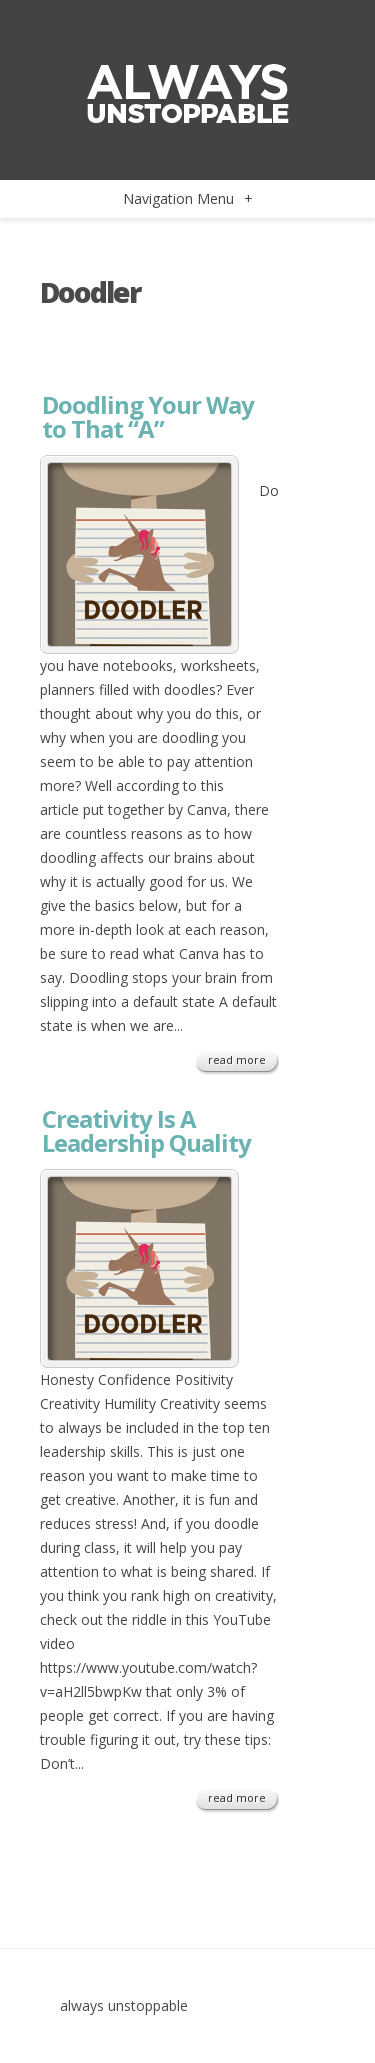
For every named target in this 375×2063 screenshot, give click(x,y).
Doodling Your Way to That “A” (148, 416)
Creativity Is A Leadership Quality (146, 1130)
